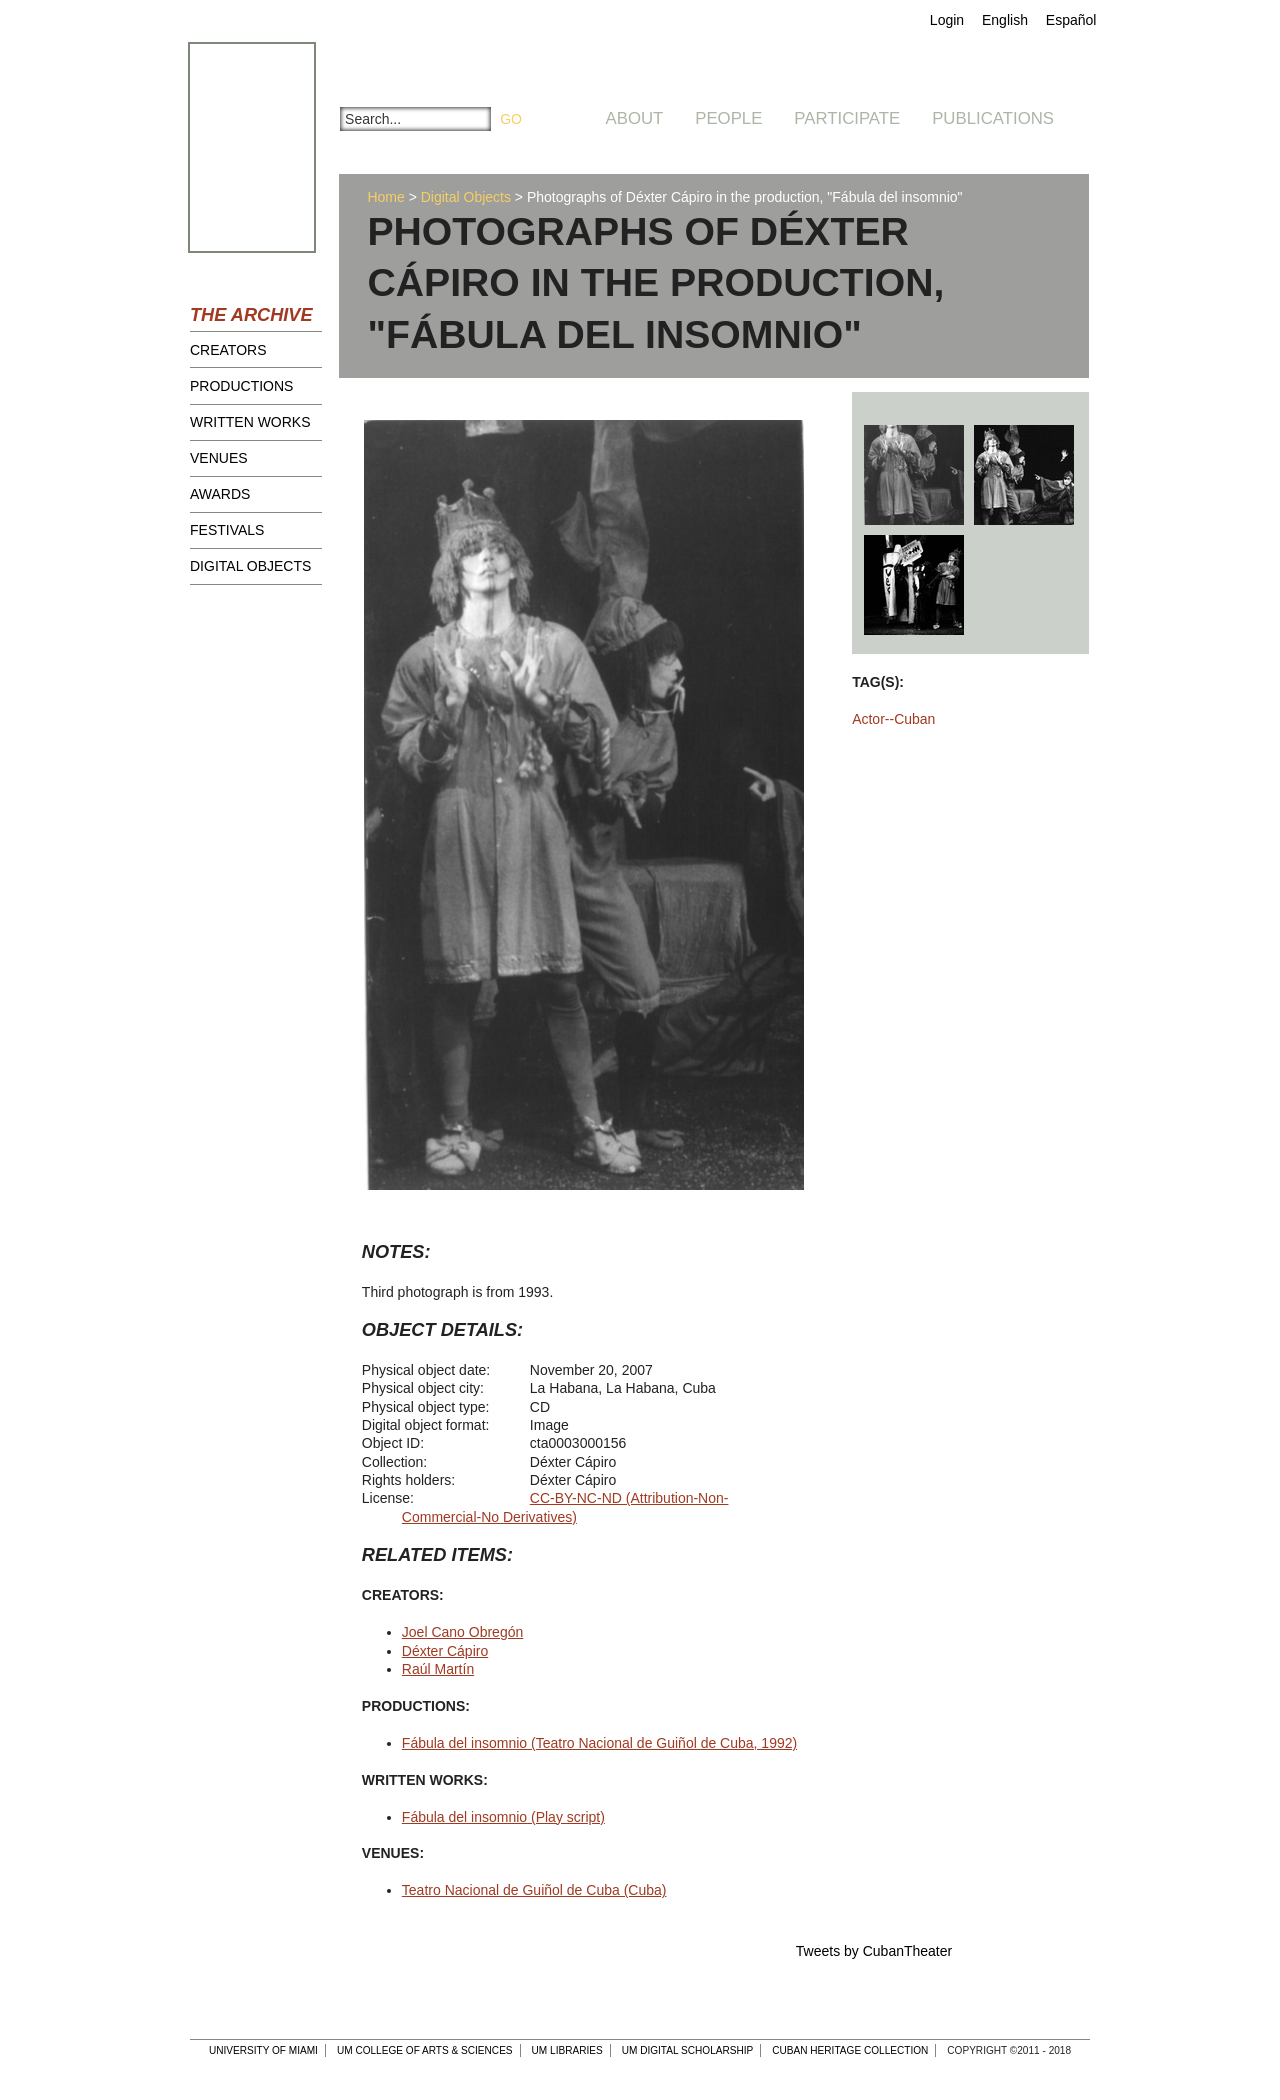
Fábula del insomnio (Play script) (503, 1817)
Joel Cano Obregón (462, 1632)
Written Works (250, 422)
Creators (228, 350)
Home (385, 197)
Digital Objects (250, 566)
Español (1071, 20)
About (635, 118)
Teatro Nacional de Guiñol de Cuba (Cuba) (534, 1890)
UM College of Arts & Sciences (425, 2050)
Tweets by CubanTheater (874, 1951)
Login (947, 20)
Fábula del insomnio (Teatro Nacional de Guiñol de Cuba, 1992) (599, 1743)
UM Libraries (567, 2050)
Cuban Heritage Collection (850, 2050)
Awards (220, 494)
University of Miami (263, 2050)
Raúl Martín (438, 1669)
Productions (241, 386)
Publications (993, 118)
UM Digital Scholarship (688, 2050)
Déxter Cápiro (445, 1651)
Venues (219, 458)
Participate (847, 118)
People (728, 118)
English (1005, 20)
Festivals (227, 530)
